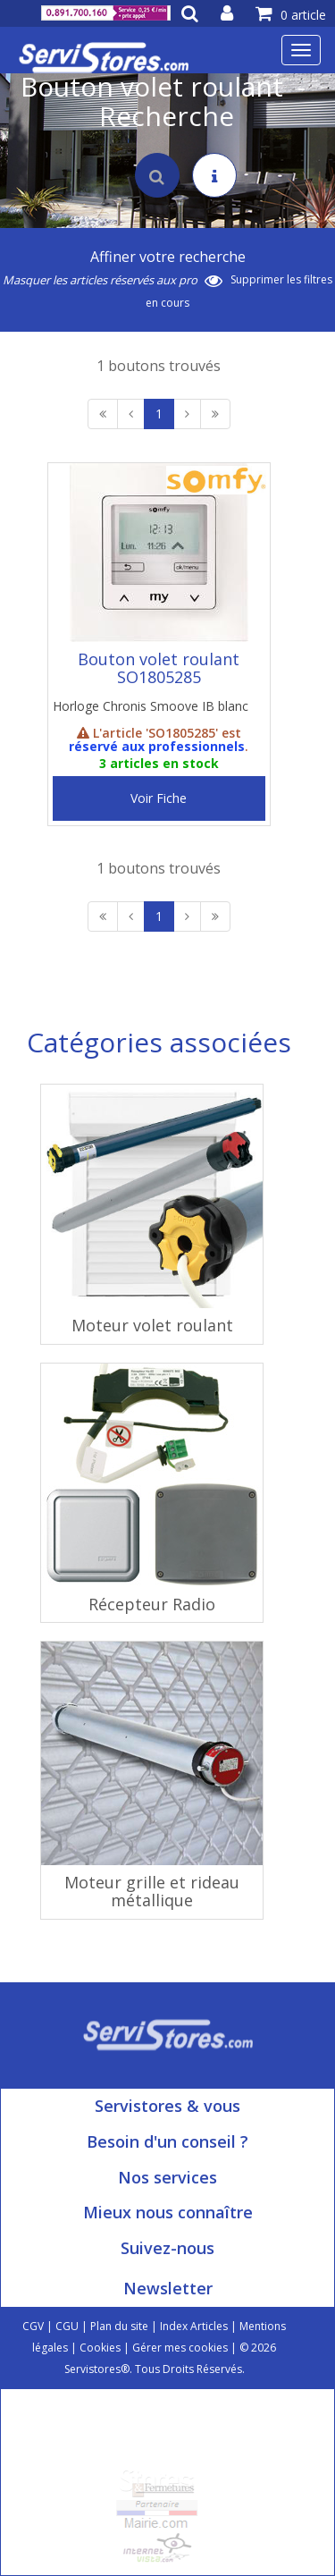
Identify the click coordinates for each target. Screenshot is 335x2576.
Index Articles (194, 2326)
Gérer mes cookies (180, 2347)
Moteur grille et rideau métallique (151, 1891)
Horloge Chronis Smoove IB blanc (150, 705)
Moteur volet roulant (152, 1325)
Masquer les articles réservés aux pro (112, 280)
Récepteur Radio (151, 1604)
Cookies (100, 2347)
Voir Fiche (158, 798)
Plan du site (119, 2326)
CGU (67, 2326)
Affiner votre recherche (168, 256)
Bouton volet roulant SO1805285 (158, 668)
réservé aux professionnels (157, 746)
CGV (33, 2326)
